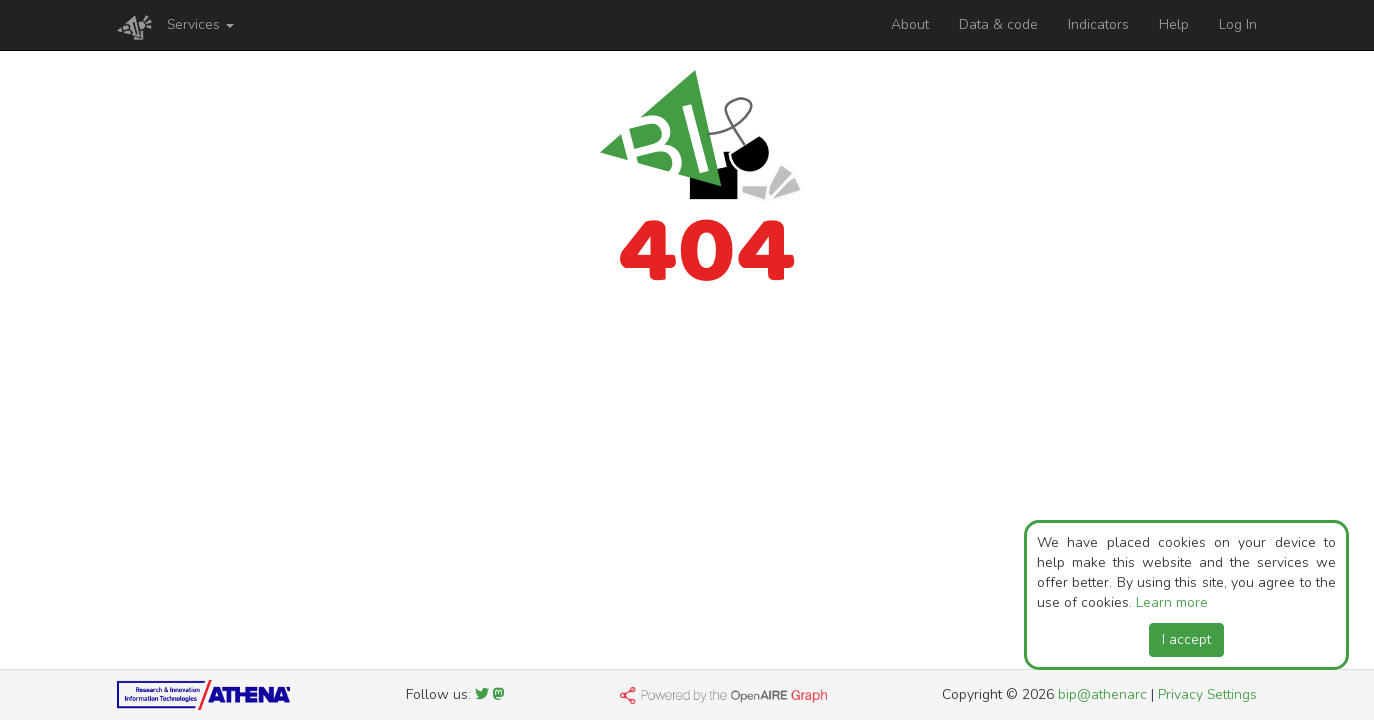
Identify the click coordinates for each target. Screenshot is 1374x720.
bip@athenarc (1102, 694)
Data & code (998, 24)
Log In (1238, 24)
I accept (1186, 639)
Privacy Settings (1207, 694)
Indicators (1098, 24)
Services (200, 24)
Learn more (1172, 602)
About (910, 24)
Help (1174, 24)
